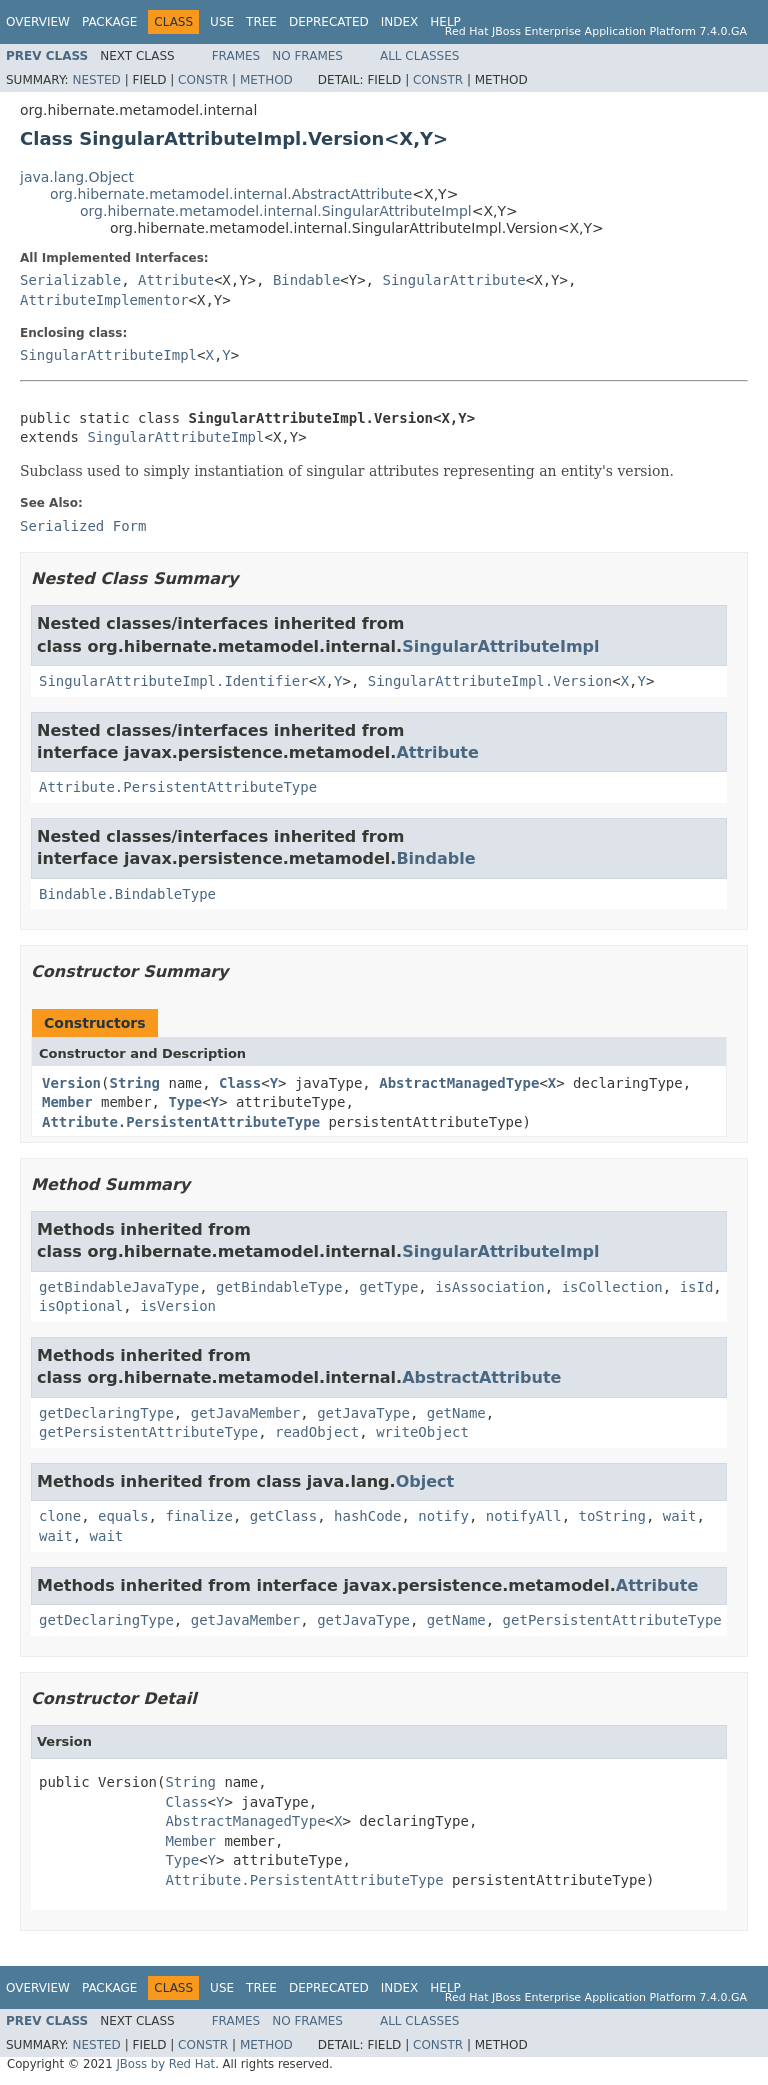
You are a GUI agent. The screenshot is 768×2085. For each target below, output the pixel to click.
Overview (38, 22)
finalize (198, 1516)
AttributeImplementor (104, 300)
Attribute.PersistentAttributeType (178, 787)
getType (388, 1287)
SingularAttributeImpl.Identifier (174, 681)
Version (71, 1083)
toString (612, 1516)
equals (123, 1516)
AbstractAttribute (481, 1377)
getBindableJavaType (119, 1287)
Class (240, 1083)
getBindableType (279, 1287)
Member (67, 1102)
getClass (283, 1516)
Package (109, 22)
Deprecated (329, 22)
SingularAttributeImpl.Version (490, 681)
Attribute (176, 280)
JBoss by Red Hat (165, 2064)
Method (266, 80)
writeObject (422, 1432)
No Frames (307, 56)
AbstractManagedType (459, 1083)
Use (222, 22)
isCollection (612, 1287)
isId (697, 1287)
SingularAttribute (453, 280)
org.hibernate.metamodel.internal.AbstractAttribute (231, 194)
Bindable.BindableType (127, 894)
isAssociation (490, 1287)
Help (445, 22)
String (134, 1083)
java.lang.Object (77, 177)
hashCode (367, 1516)
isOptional (81, 1306)
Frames (236, 56)
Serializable (70, 280)
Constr (203, 80)
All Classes (419, 56)
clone (60, 1516)
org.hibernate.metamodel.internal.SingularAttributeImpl (276, 211)
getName (456, 1413)
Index (400, 22)
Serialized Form (83, 526)
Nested (96, 80)
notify (443, 1516)
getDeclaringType (106, 1413)
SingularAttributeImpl (108, 355)
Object (425, 1481)
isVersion (178, 1306)
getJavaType (363, 1413)
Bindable (306, 280)
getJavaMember (246, 1413)
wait (680, 1516)
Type (185, 1102)
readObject (317, 1432)
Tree (261, 22)
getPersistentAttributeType (148, 1432)
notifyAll (524, 1516)
